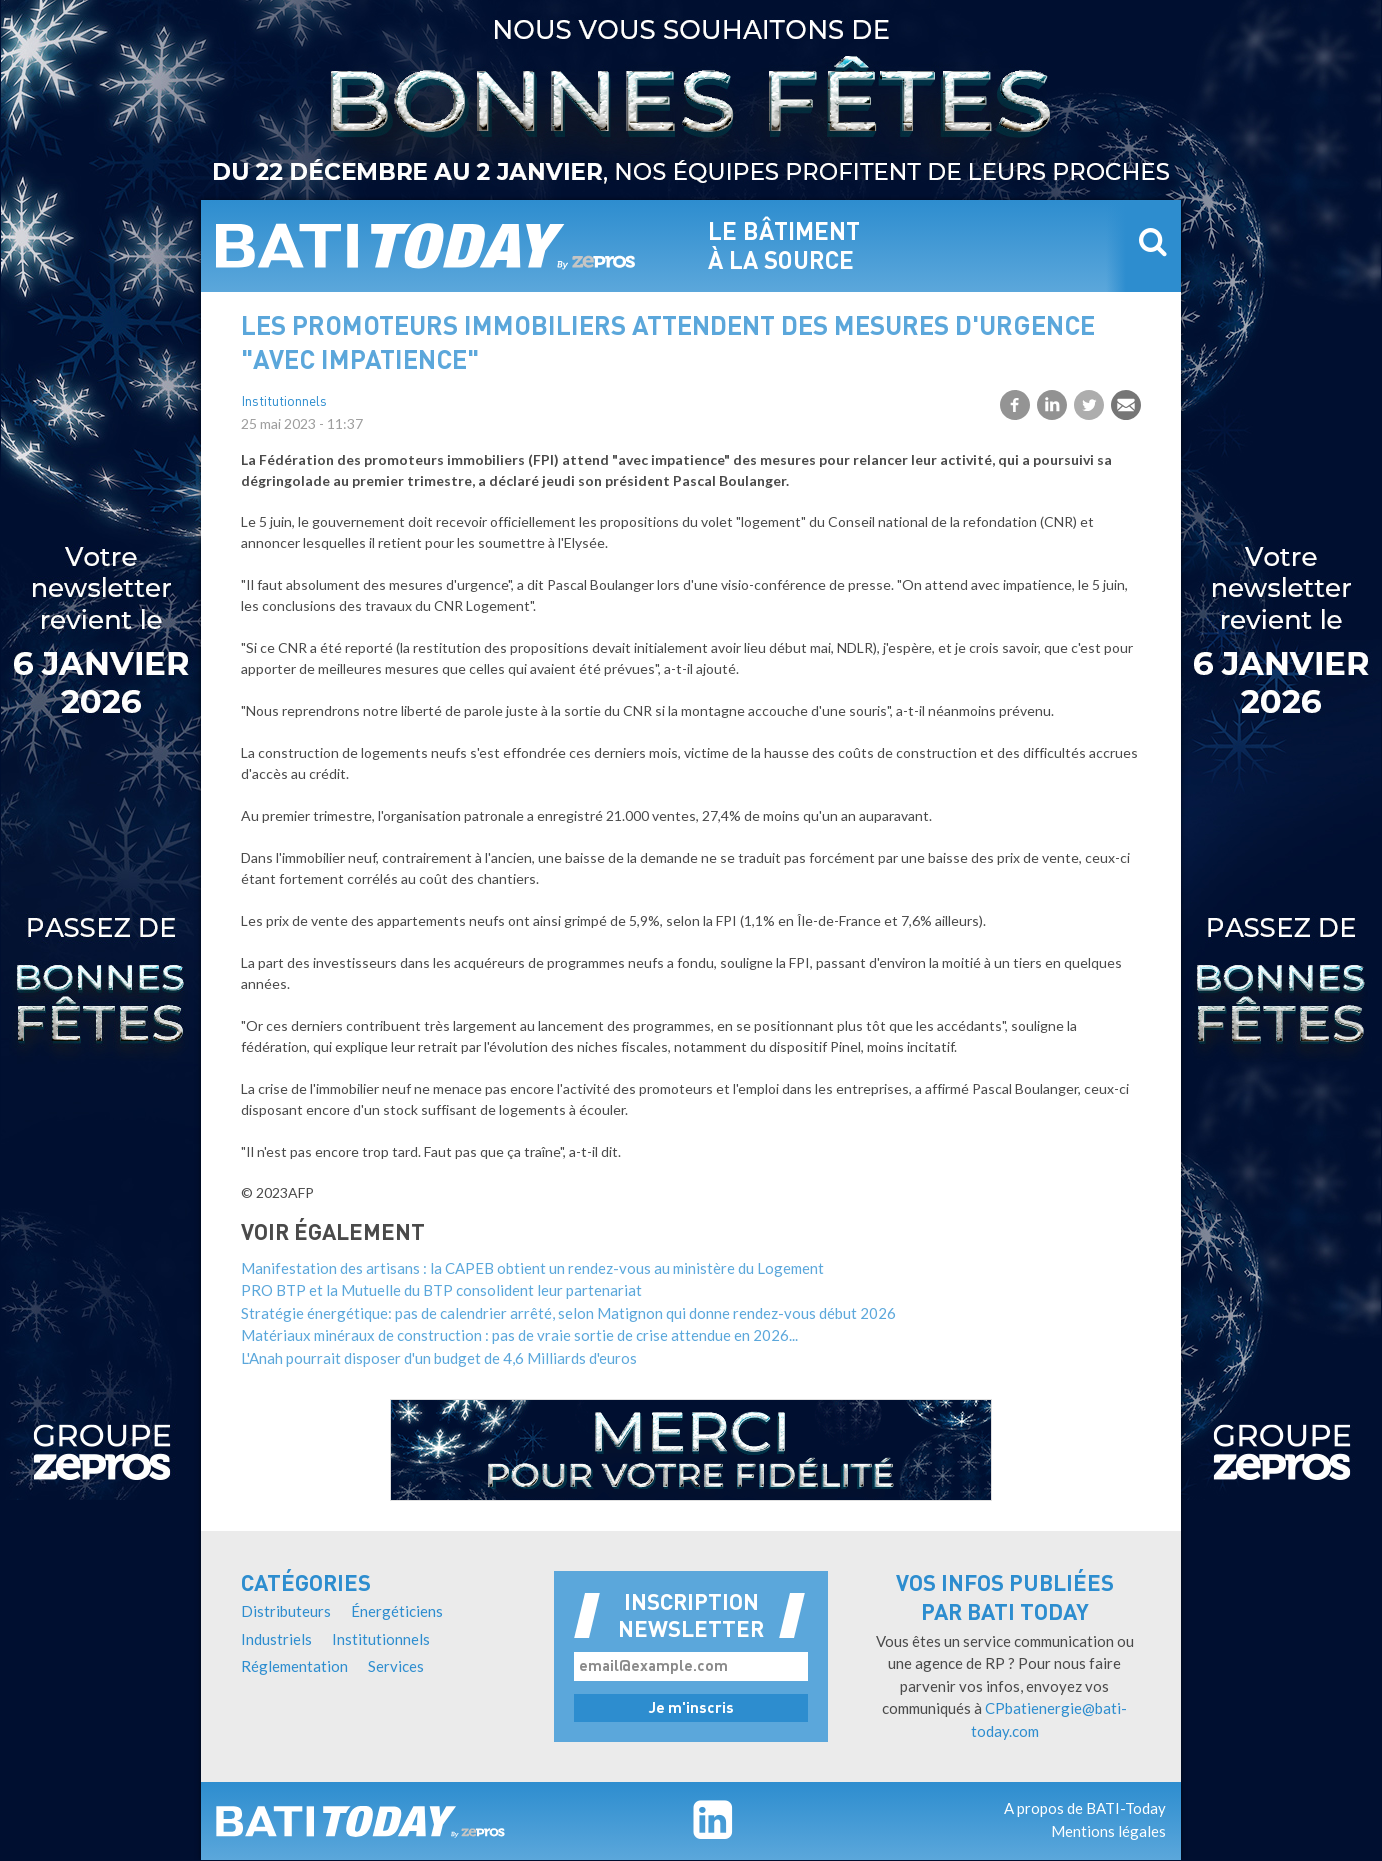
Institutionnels (284, 402)
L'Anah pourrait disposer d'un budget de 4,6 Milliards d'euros (439, 1358)
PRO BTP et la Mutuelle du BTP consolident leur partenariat (441, 1290)
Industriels (276, 1639)
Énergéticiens (397, 1611)
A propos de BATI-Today (1085, 1808)
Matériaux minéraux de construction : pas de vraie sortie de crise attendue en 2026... (519, 1335)
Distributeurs (286, 1611)
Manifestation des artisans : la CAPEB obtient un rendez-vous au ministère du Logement (532, 1268)
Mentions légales (1108, 1831)
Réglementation (294, 1666)
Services (396, 1666)
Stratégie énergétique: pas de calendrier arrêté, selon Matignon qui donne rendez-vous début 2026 (568, 1313)
